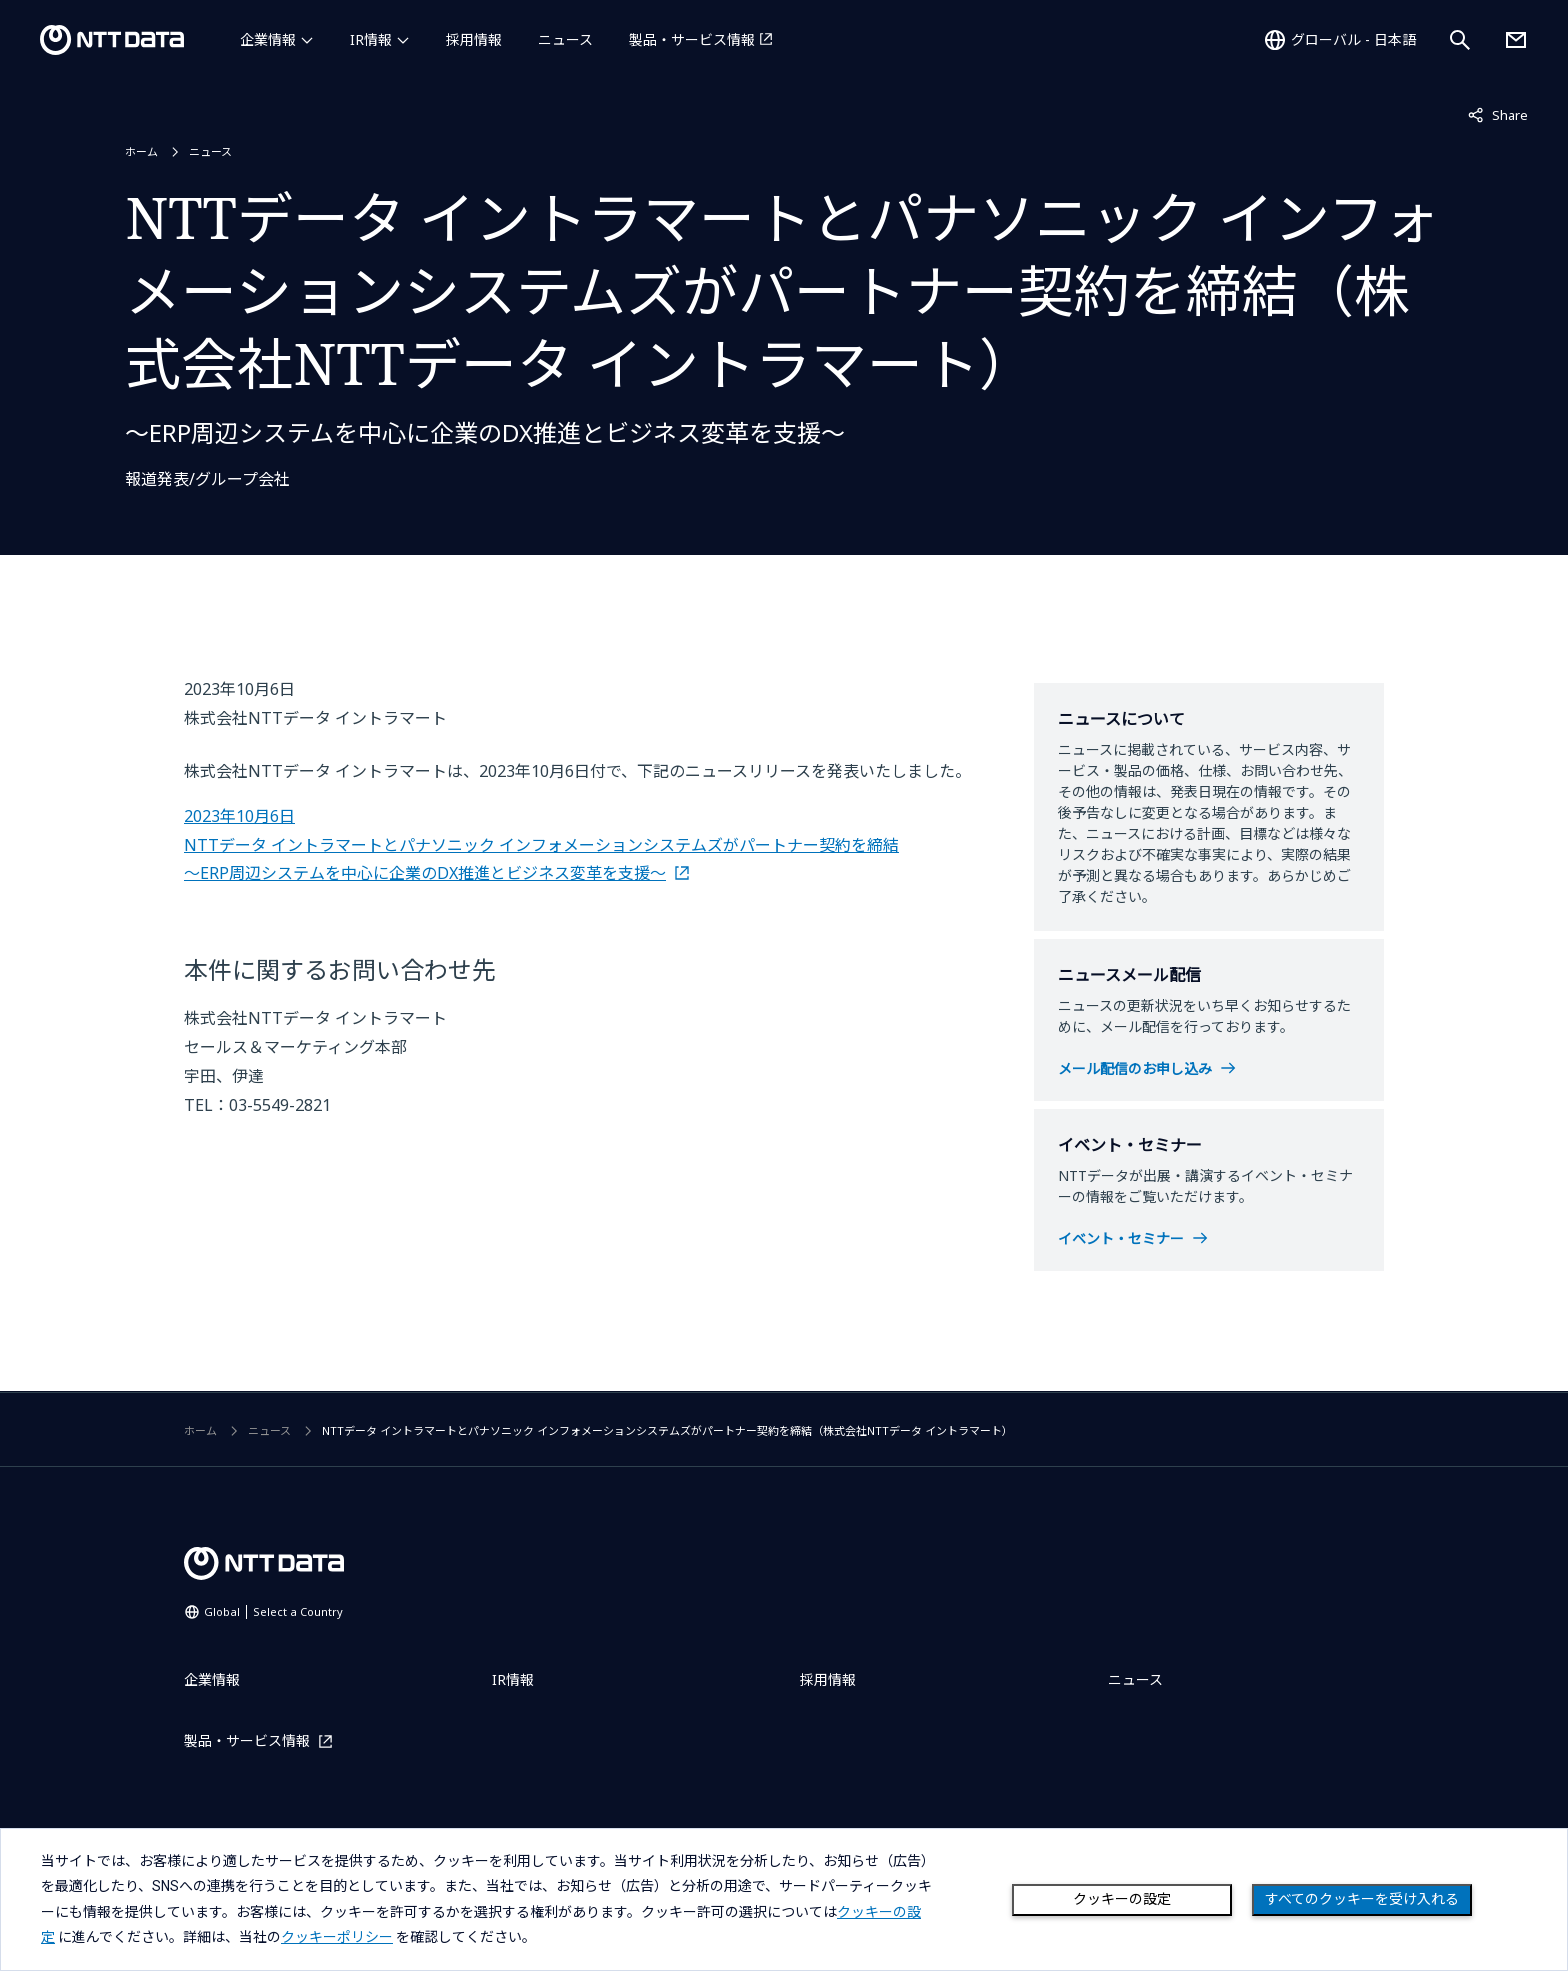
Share (1498, 114)
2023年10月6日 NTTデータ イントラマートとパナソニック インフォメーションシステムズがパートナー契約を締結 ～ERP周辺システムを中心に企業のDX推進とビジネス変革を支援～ (541, 845)
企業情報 (268, 39)
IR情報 (371, 39)
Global (273, 1611)
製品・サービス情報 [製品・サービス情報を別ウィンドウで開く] (692, 39)
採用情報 (474, 39)
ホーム (141, 151)
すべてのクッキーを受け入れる (1362, 1899)
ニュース (565, 39)
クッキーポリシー (337, 1937)
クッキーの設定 (1122, 1899)
